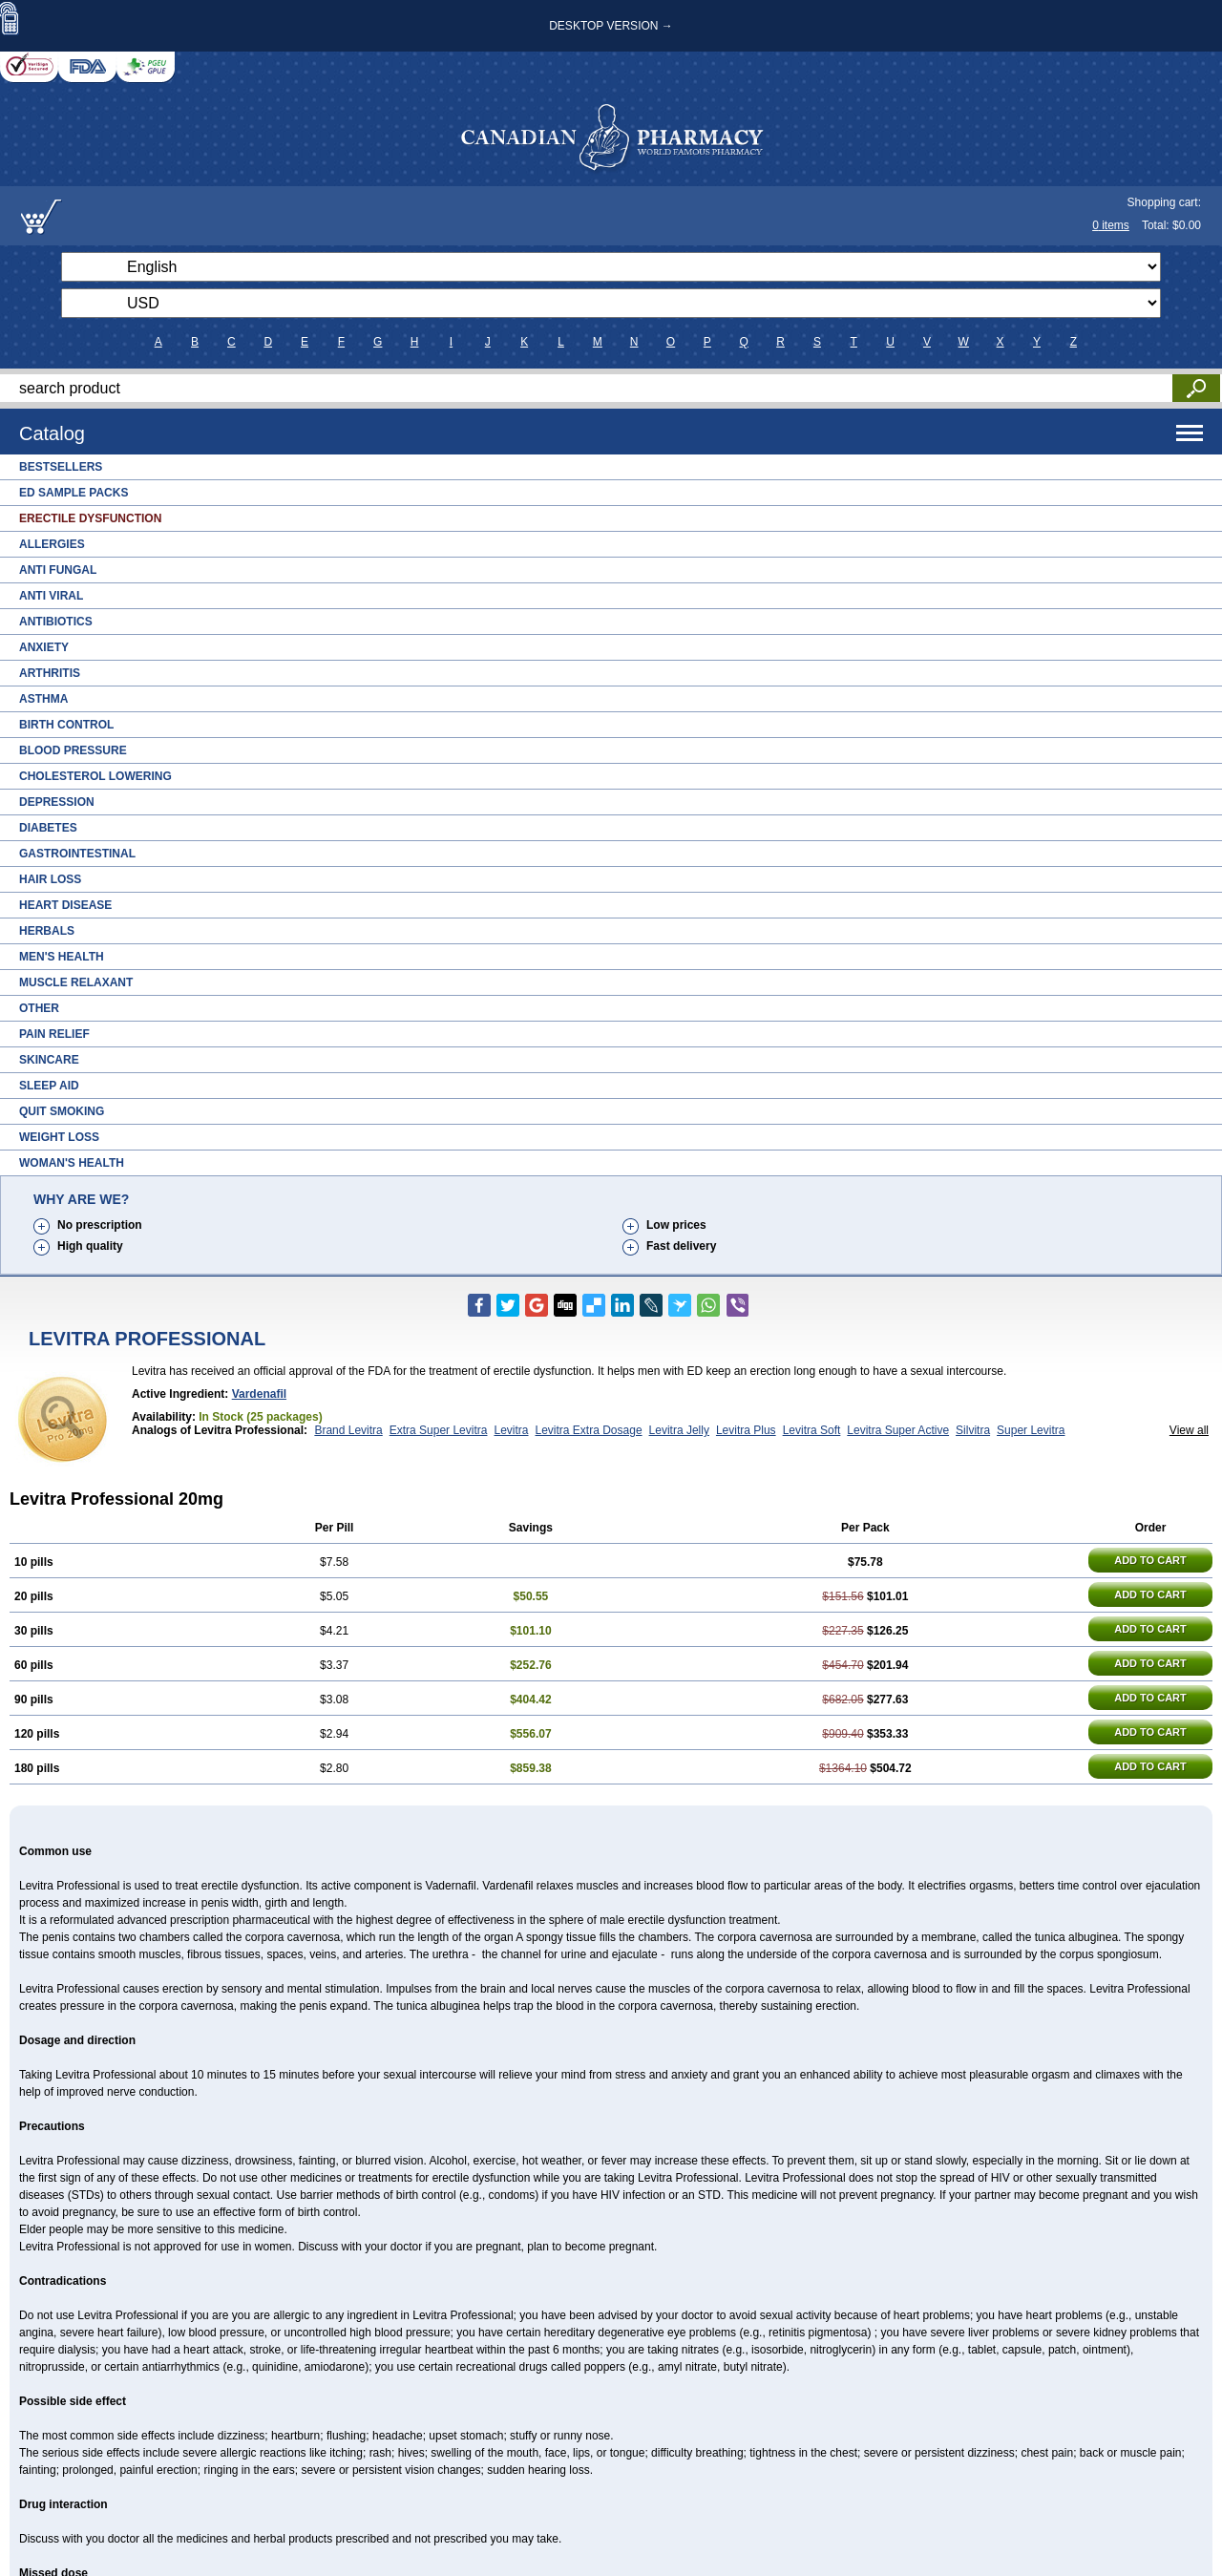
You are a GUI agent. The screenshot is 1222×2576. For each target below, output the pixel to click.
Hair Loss (50, 879)
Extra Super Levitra (439, 1430)
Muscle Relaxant (76, 982)
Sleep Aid (49, 1085)
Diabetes (48, 827)
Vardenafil (259, 1394)
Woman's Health (71, 1163)
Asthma (43, 699)
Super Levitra (1030, 1430)
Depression (57, 802)
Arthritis (49, 673)
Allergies (52, 544)
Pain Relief (54, 1034)
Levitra (511, 1430)
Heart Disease (65, 905)
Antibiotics (56, 621)
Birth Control (66, 724)
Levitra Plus (746, 1430)
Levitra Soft (812, 1430)
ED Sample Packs (73, 492)
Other (39, 1008)
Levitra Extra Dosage (589, 1430)
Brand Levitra (348, 1430)
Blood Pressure (73, 750)
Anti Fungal (57, 570)
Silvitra (973, 1430)
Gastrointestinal (77, 853)
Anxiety (44, 647)
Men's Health (61, 956)
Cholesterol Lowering (95, 776)
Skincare (49, 1059)
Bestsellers (60, 467)
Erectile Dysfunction (90, 518)
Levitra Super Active (898, 1430)
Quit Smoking (61, 1111)
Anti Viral (51, 595)
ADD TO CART (1150, 1560)
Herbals (46, 931)
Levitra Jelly (679, 1430)
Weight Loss (59, 1137)
